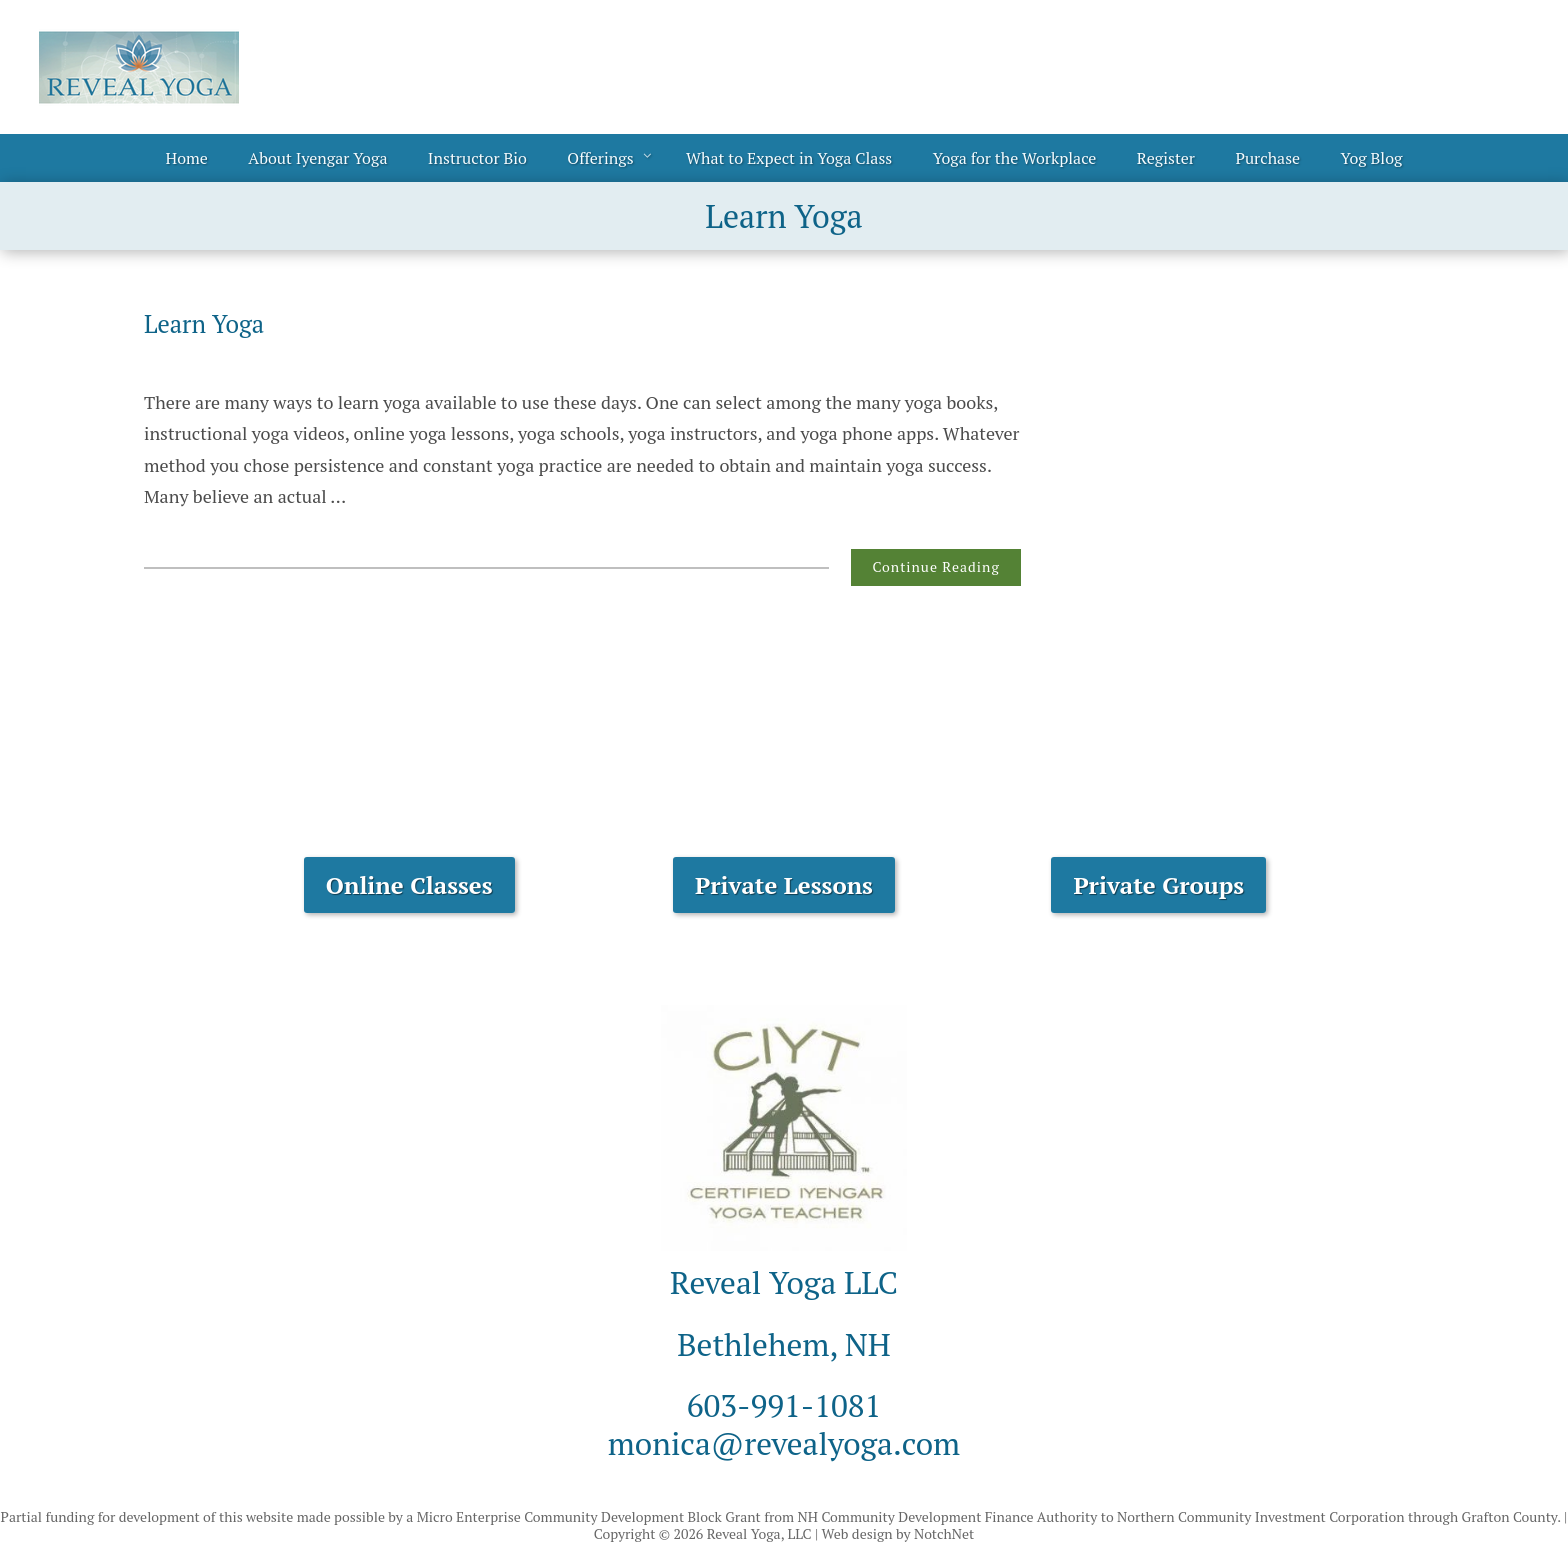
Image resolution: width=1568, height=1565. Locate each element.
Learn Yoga (204, 324)
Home (187, 158)
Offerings (600, 158)
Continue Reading (935, 566)
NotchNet (944, 1533)
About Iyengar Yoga (317, 158)
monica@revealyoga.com (784, 1443)
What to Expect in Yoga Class (789, 158)
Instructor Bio (477, 158)
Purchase (1267, 158)
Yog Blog (1372, 158)
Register (1166, 158)
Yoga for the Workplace (1015, 158)
